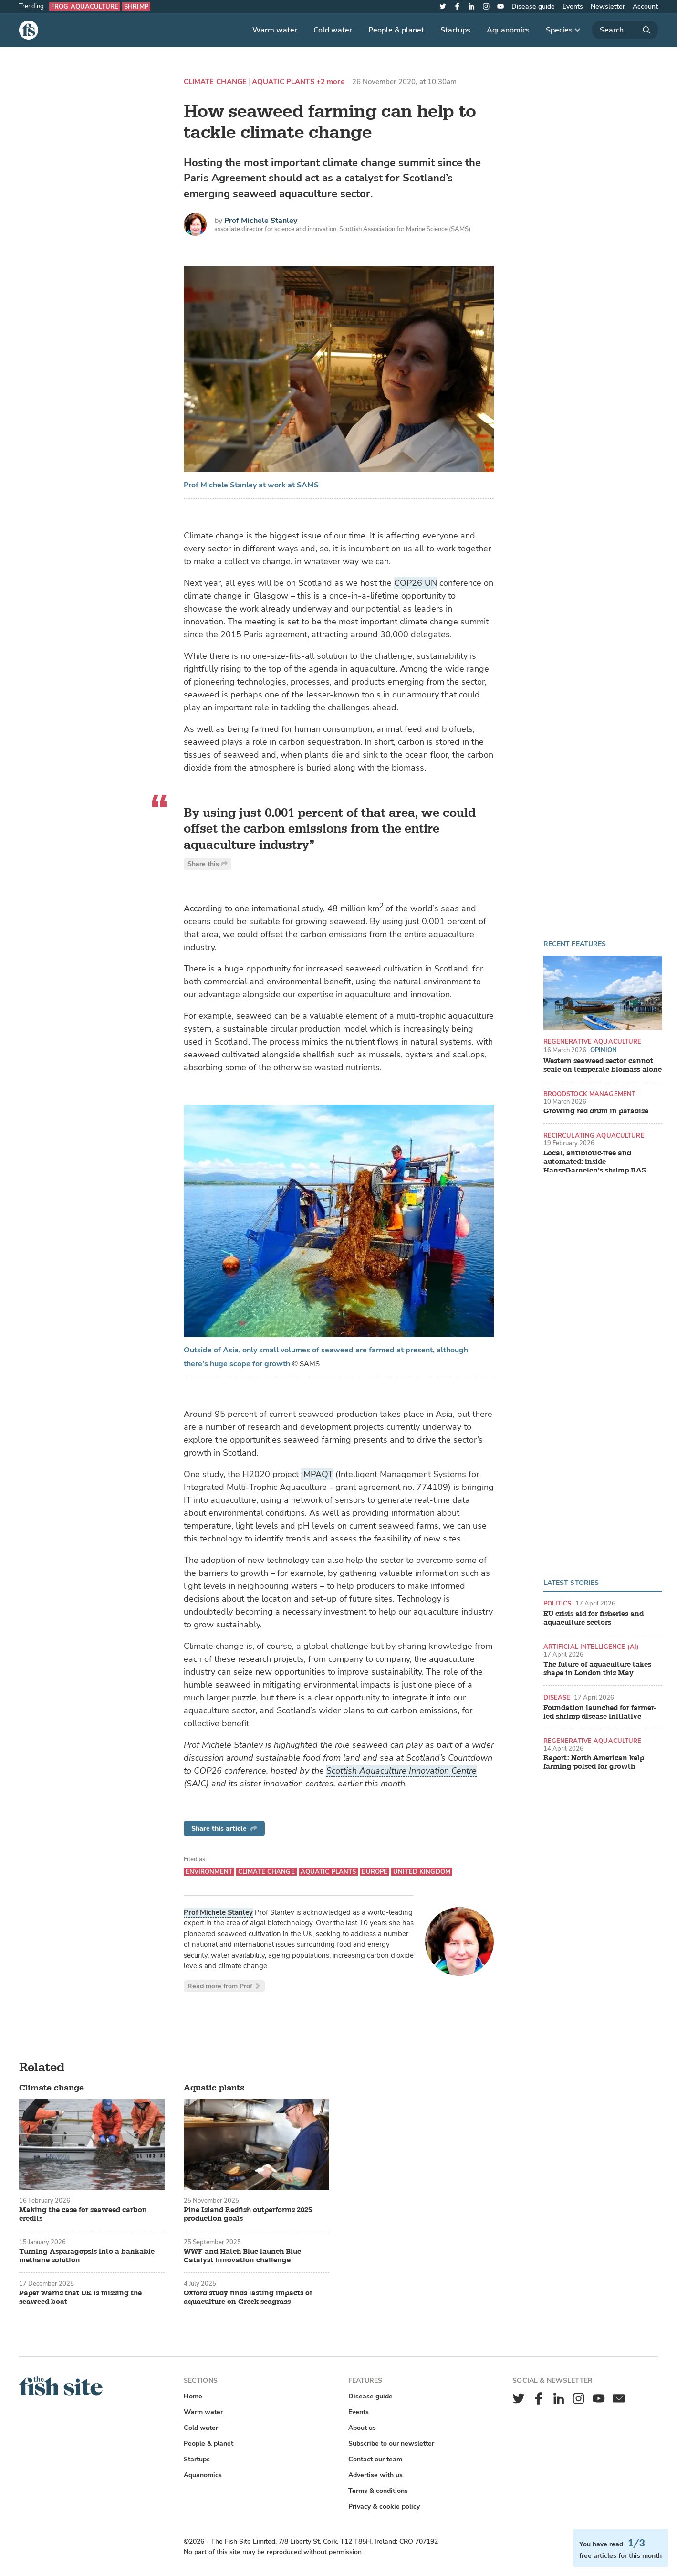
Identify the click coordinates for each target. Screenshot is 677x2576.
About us (362, 2427)
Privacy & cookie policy (384, 2506)
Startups (455, 30)
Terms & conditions (378, 2490)
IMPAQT (317, 1474)
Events (572, 6)
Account (645, 6)
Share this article (224, 1828)
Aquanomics (508, 30)
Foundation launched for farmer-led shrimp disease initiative (599, 1712)
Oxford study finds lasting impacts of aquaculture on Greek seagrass (248, 2297)
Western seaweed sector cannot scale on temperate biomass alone (602, 1065)
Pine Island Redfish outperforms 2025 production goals (248, 2214)
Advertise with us (375, 2475)
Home (193, 2396)
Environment (209, 1872)
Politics (557, 1603)
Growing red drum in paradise (595, 1111)
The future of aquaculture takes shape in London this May (597, 1669)
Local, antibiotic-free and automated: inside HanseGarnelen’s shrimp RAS (594, 1162)
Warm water (274, 30)
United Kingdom (421, 1872)
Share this (207, 863)
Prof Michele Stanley (260, 220)
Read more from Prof (224, 1986)
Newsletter (608, 6)
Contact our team (375, 2459)
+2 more (330, 82)
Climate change (215, 82)
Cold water (332, 30)
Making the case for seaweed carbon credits (83, 2214)
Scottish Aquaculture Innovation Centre (401, 1770)
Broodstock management (589, 1094)
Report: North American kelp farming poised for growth (593, 1762)
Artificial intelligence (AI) (591, 1647)
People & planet (396, 30)
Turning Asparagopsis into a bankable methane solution (87, 2256)
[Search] (625, 30)
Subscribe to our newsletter (391, 2443)
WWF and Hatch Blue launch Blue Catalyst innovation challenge (242, 2256)
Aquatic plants (283, 82)
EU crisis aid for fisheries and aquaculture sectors (593, 1618)
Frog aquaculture (84, 6)
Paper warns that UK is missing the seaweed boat (80, 2297)
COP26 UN (415, 583)
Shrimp (136, 6)
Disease (557, 1697)
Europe (374, 1872)
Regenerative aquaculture (592, 1041)
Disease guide (533, 6)
